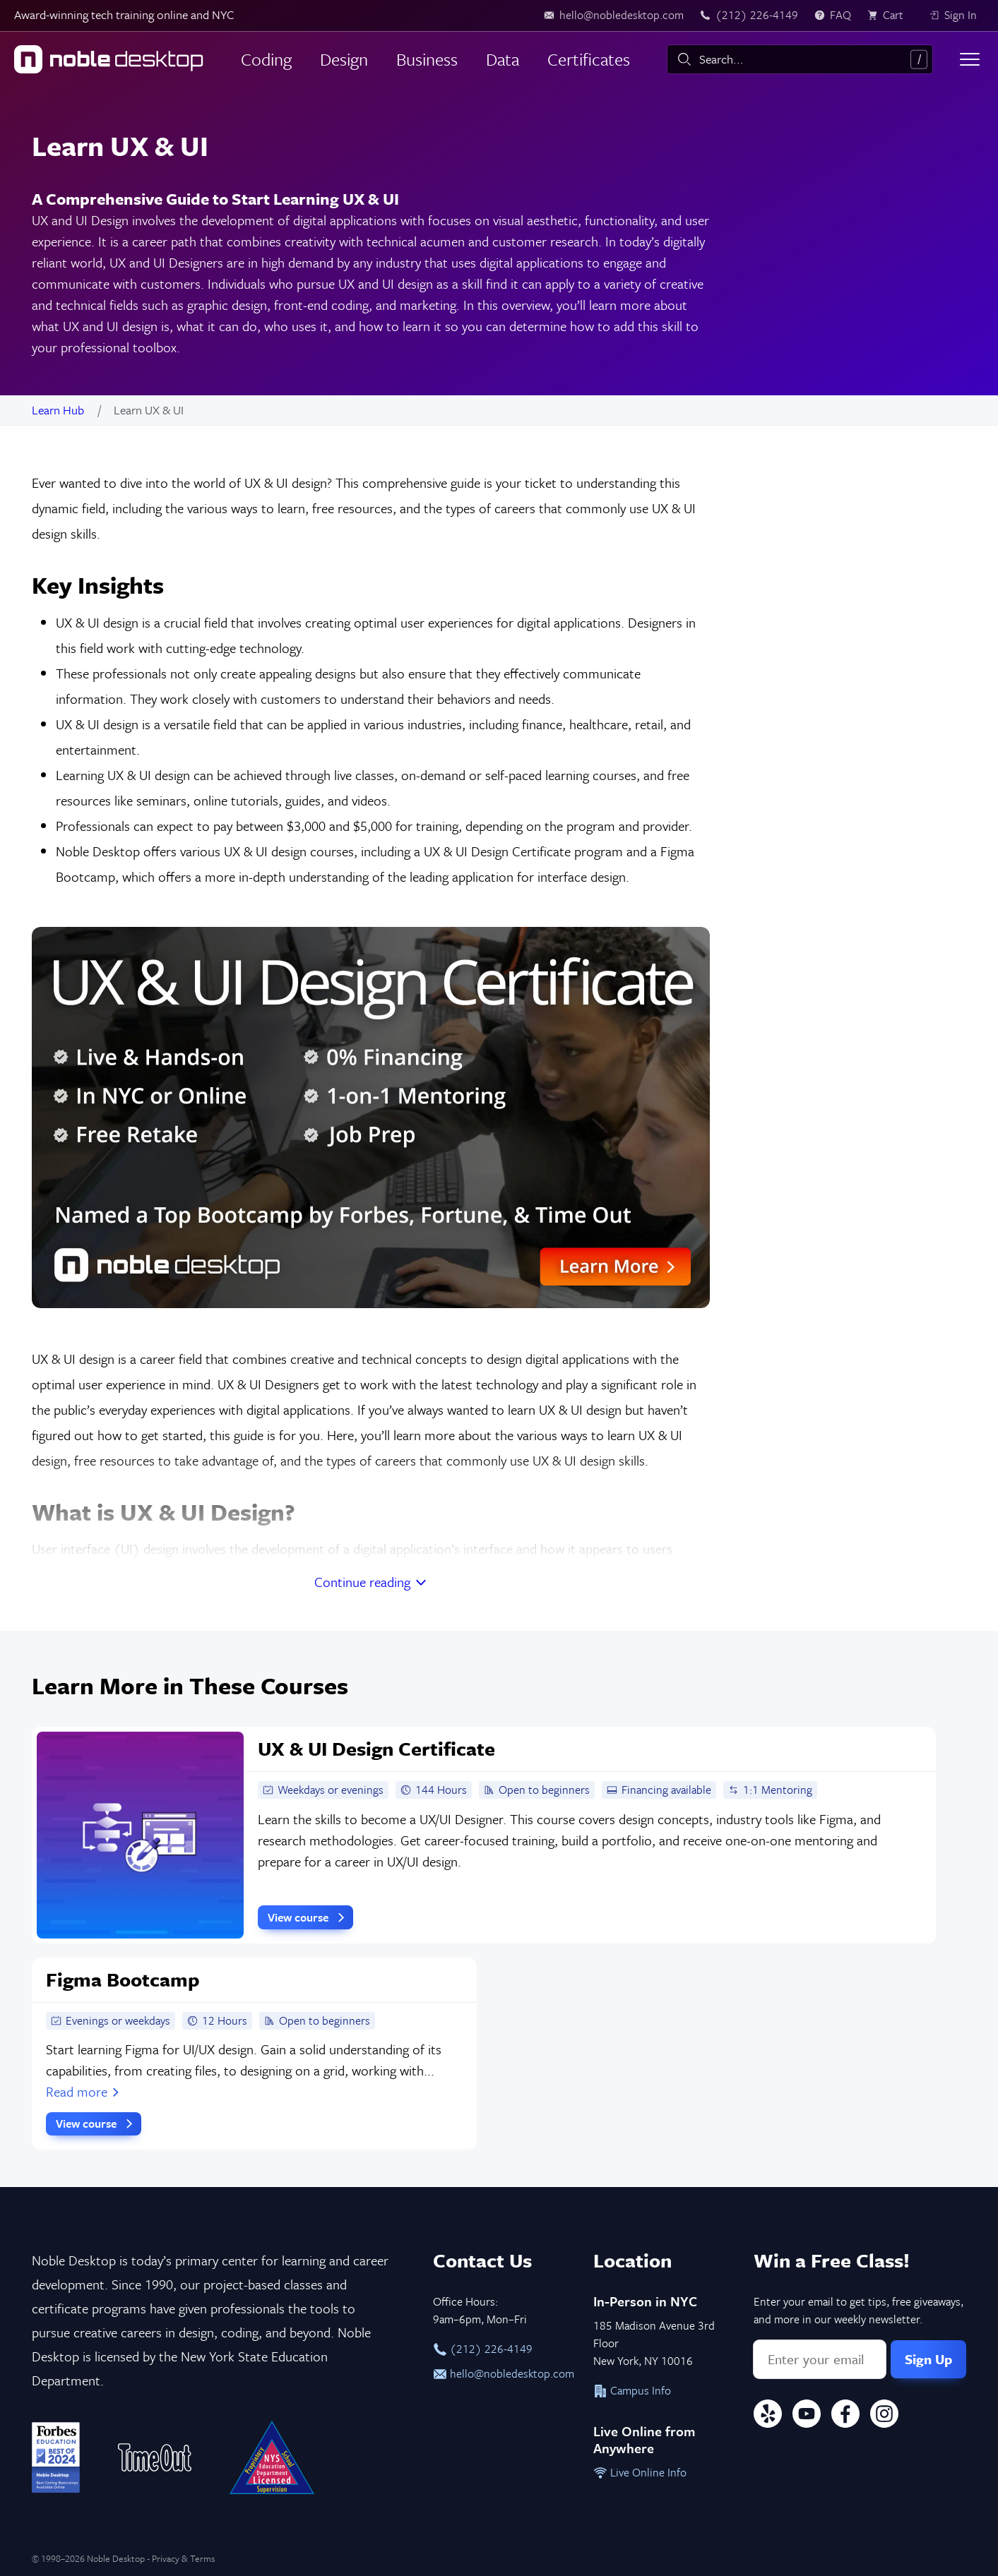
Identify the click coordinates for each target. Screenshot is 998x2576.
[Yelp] (768, 2416)
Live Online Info (640, 2472)
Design (344, 59)
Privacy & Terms (183, 2558)
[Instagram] (884, 2416)
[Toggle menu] (970, 59)
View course (308, 1917)
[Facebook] (845, 2416)
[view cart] (890, 15)
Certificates (588, 59)
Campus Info (632, 2390)
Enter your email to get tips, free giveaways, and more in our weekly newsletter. (858, 2310)
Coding (266, 59)
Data (502, 59)
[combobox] (799, 59)
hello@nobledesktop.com (499, 2373)
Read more (84, 2091)
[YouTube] (806, 2416)
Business (427, 59)
